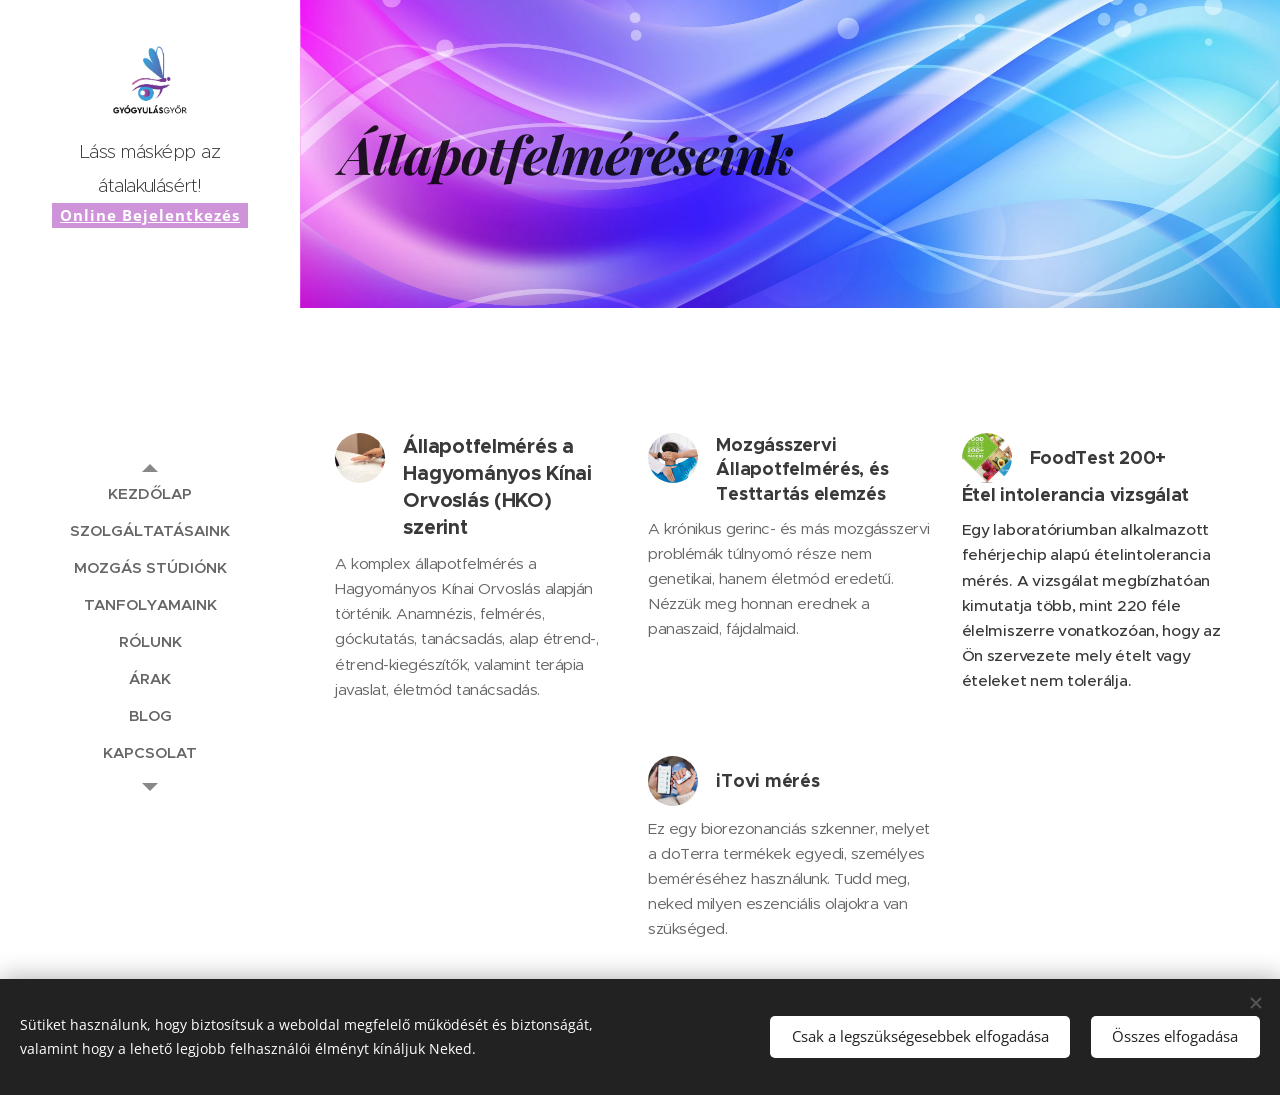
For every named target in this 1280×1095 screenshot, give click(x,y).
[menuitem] (150, 493)
